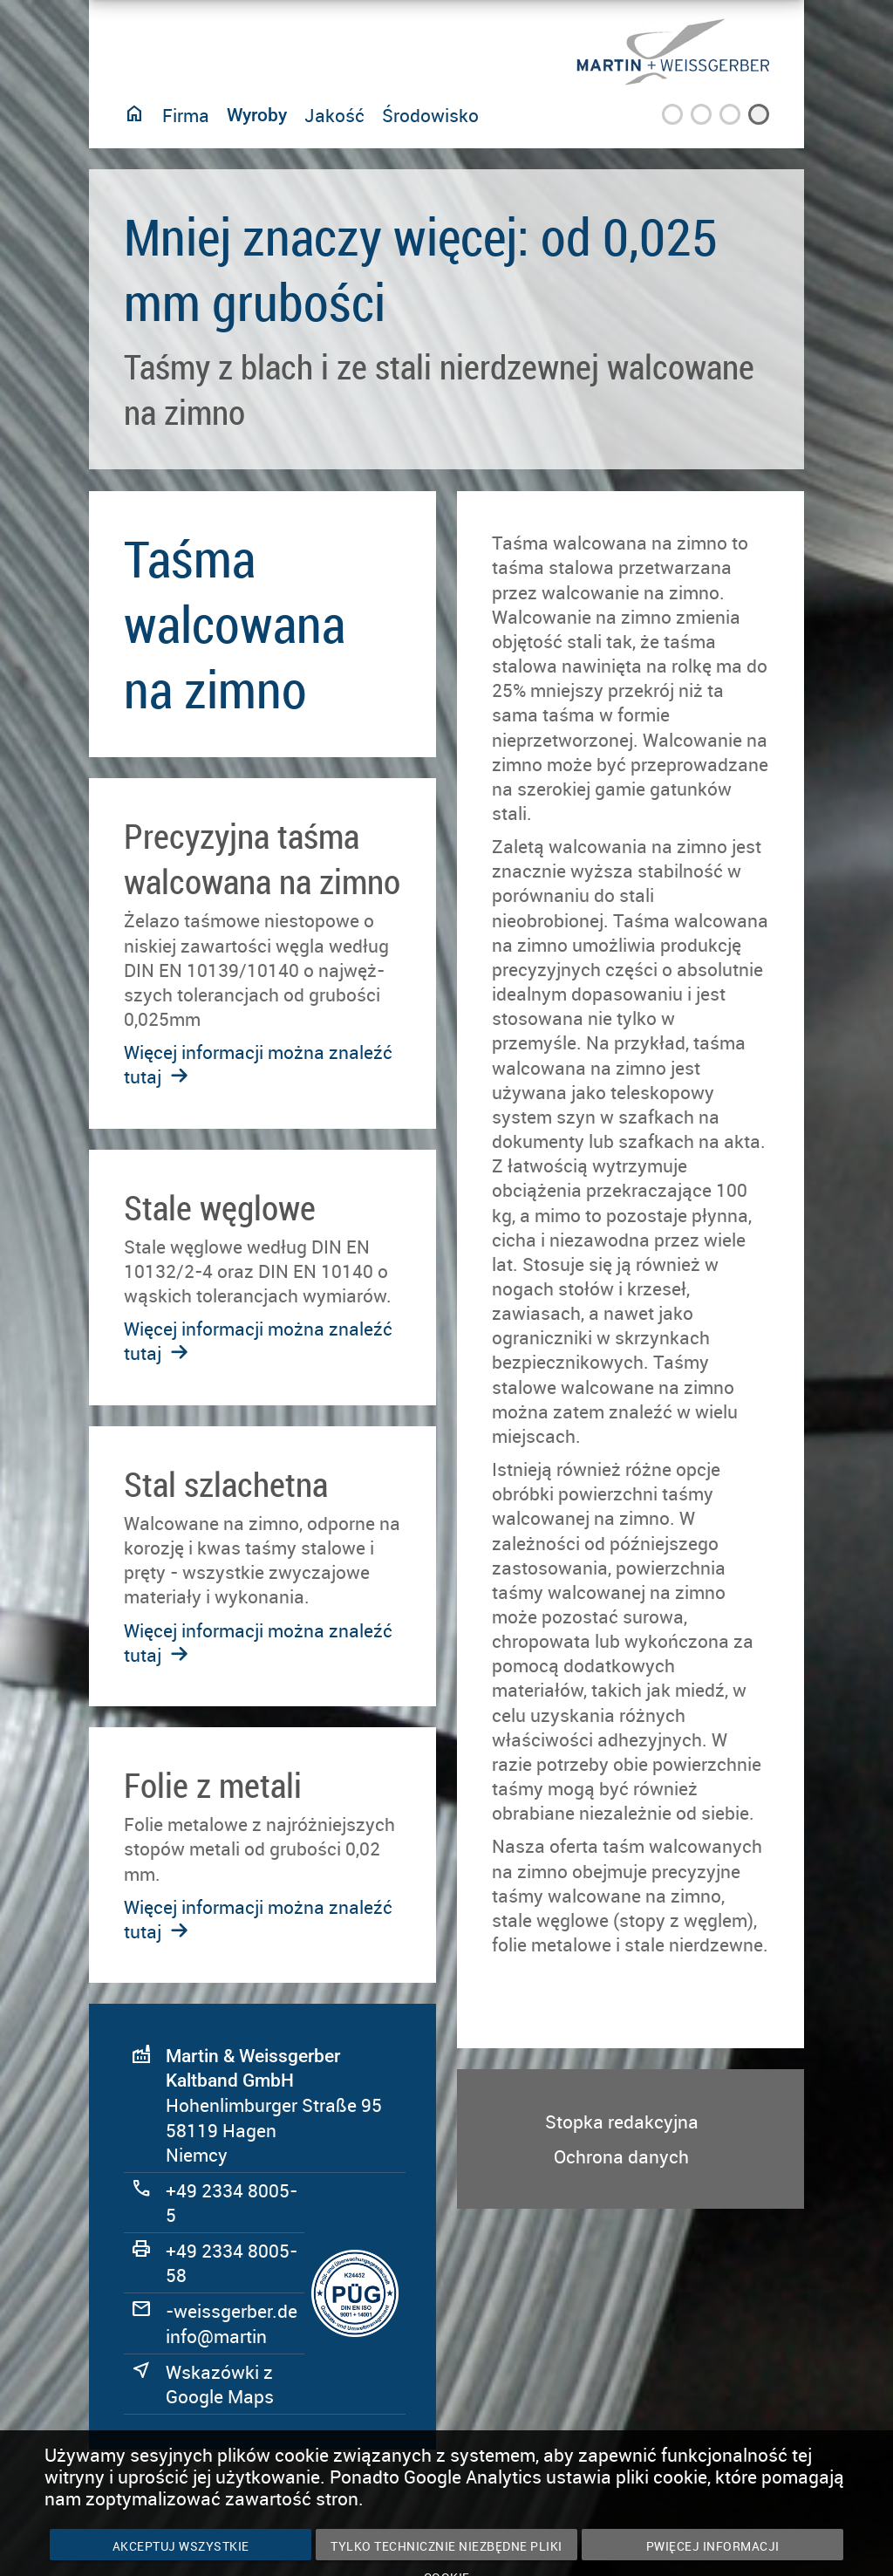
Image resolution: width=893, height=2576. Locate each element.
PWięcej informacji (713, 2546)
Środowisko (430, 115)
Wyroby (257, 115)
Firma (185, 115)
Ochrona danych (621, 2156)
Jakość (334, 115)
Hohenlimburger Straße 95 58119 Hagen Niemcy (274, 2106)
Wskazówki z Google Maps (220, 2384)
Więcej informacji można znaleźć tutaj (258, 1642)
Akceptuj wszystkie (180, 2546)
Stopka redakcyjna (622, 2121)
